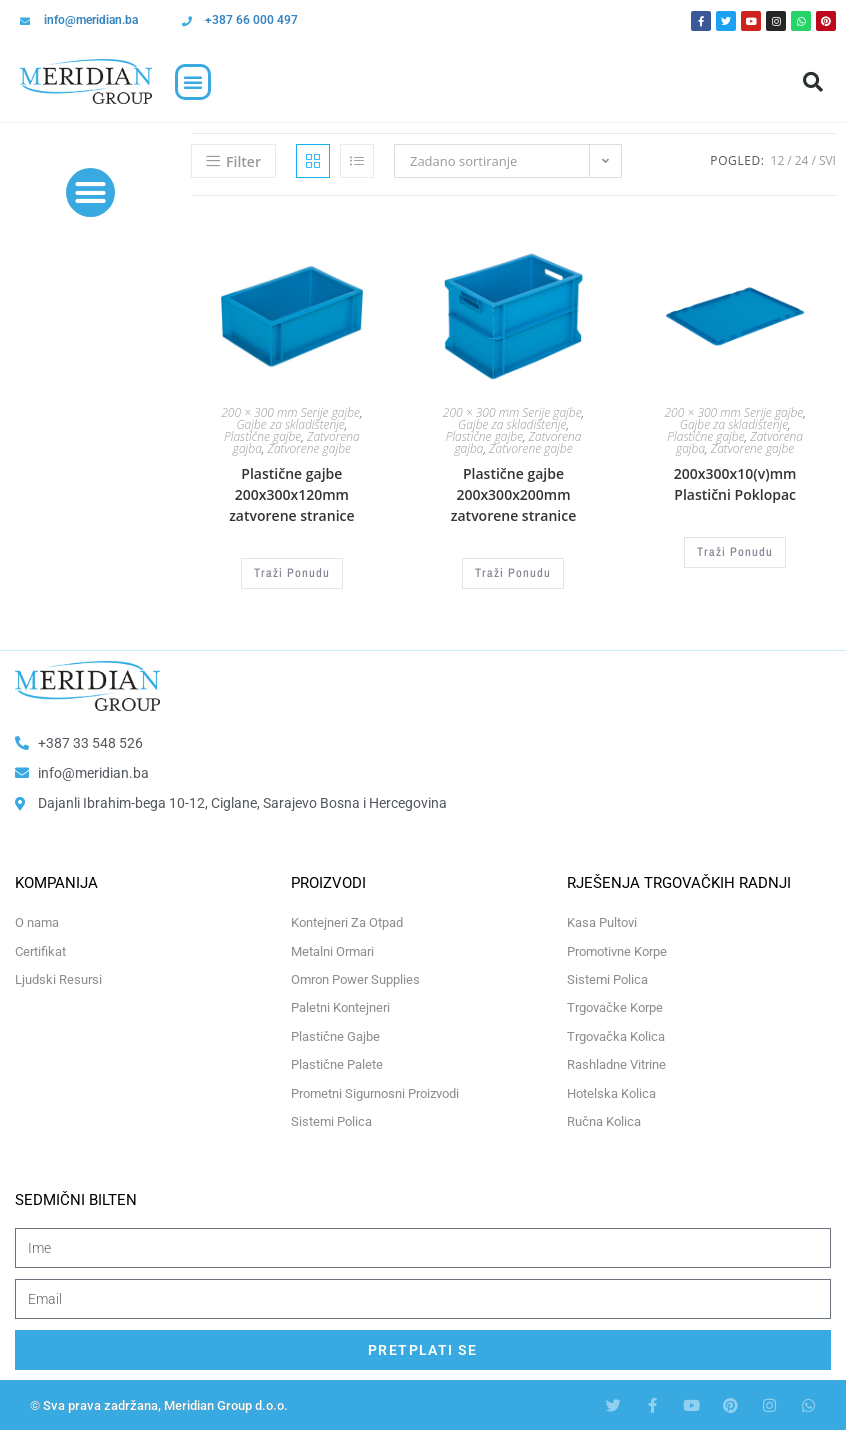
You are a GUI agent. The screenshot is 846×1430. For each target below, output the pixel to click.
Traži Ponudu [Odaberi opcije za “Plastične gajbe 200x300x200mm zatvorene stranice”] (513, 573)
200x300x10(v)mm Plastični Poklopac (735, 484)
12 (778, 160)
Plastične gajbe (262, 436)
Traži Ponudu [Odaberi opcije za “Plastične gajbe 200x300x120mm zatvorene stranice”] (292, 573)
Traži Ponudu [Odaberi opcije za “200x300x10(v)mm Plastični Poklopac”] (735, 552)
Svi (827, 160)
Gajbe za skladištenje (290, 424)
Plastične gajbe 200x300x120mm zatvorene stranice (291, 494)
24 (802, 160)
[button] (193, 82)
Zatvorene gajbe (308, 448)
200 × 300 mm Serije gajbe (290, 412)
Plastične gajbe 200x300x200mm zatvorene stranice (513, 494)
